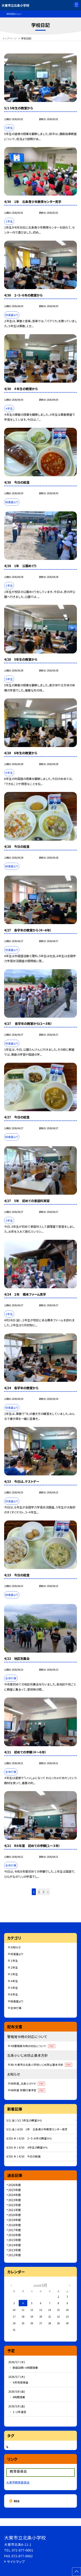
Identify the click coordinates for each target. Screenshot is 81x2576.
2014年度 (14, 2245)
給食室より (16, 2001)
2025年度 (14, 2190)
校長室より (16, 1954)
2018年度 (14, 2225)
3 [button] (43, 1892)
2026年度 (14, 2185)
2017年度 (14, 2230)
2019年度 (14, 2220)
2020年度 (14, 2215)
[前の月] (11, 2285)
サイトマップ (16, 2561)
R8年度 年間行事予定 (27, 2090)
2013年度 (14, 2250)
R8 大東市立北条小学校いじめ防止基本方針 (41, 2065)
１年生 (14, 1961)
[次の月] (69, 2285)
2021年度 (14, 2210)
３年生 (14, 1974)
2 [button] (39, 1892)
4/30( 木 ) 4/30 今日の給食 (23, 2156)
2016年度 (14, 2235)
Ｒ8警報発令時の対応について (32, 2046)
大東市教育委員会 (18, 2482)
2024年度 (14, 2195)
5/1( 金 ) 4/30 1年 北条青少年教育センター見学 (36, 2129)
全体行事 (15, 2008)
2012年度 (14, 2255)
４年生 (14, 1981)
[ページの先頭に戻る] (76, 2572)
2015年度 (14, 2240)
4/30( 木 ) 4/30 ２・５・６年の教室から (29, 2138)
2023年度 (14, 2200)
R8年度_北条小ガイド (27, 2083)
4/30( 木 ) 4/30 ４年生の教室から (27, 2147)
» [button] (48, 1892)
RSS (17, 2501)
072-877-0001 (22, 2550)
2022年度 (14, 2205)
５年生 (14, 1988)
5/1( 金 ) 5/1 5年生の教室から (24, 2120)
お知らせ (15, 1947)
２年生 (14, 1967)
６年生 (14, 1994)
